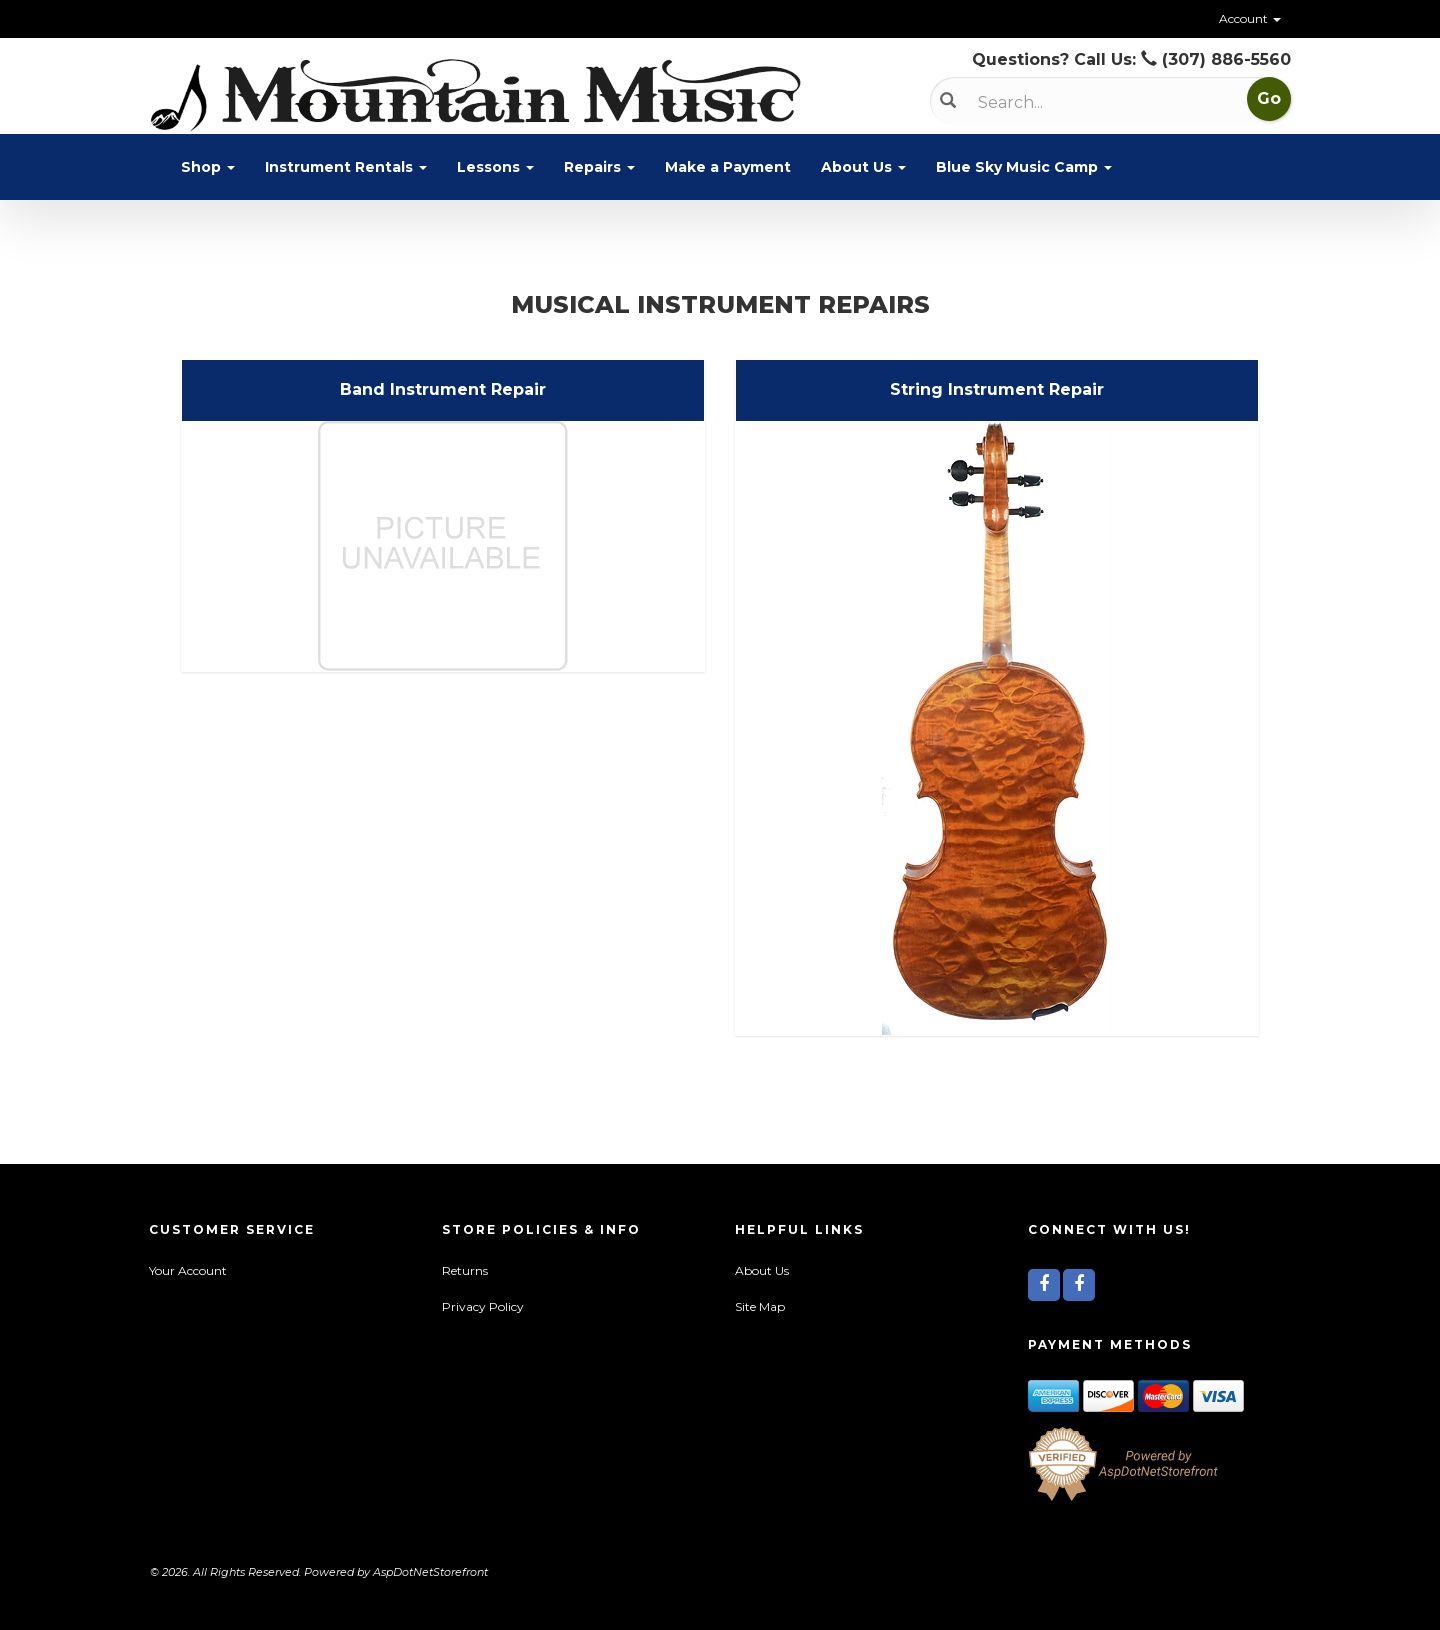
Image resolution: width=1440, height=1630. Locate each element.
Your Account (188, 1270)
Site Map (760, 1306)
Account (1250, 18)
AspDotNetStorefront (430, 1572)
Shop (208, 167)
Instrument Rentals (346, 167)
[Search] (1082, 102)
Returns (465, 1270)
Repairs (599, 167)
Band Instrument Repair (443, 389)
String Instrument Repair (997, 389)
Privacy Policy (483, 1306)
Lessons (495, 167)
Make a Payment (728, 167)
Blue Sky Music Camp (1024, 167)
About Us (863, 167)
